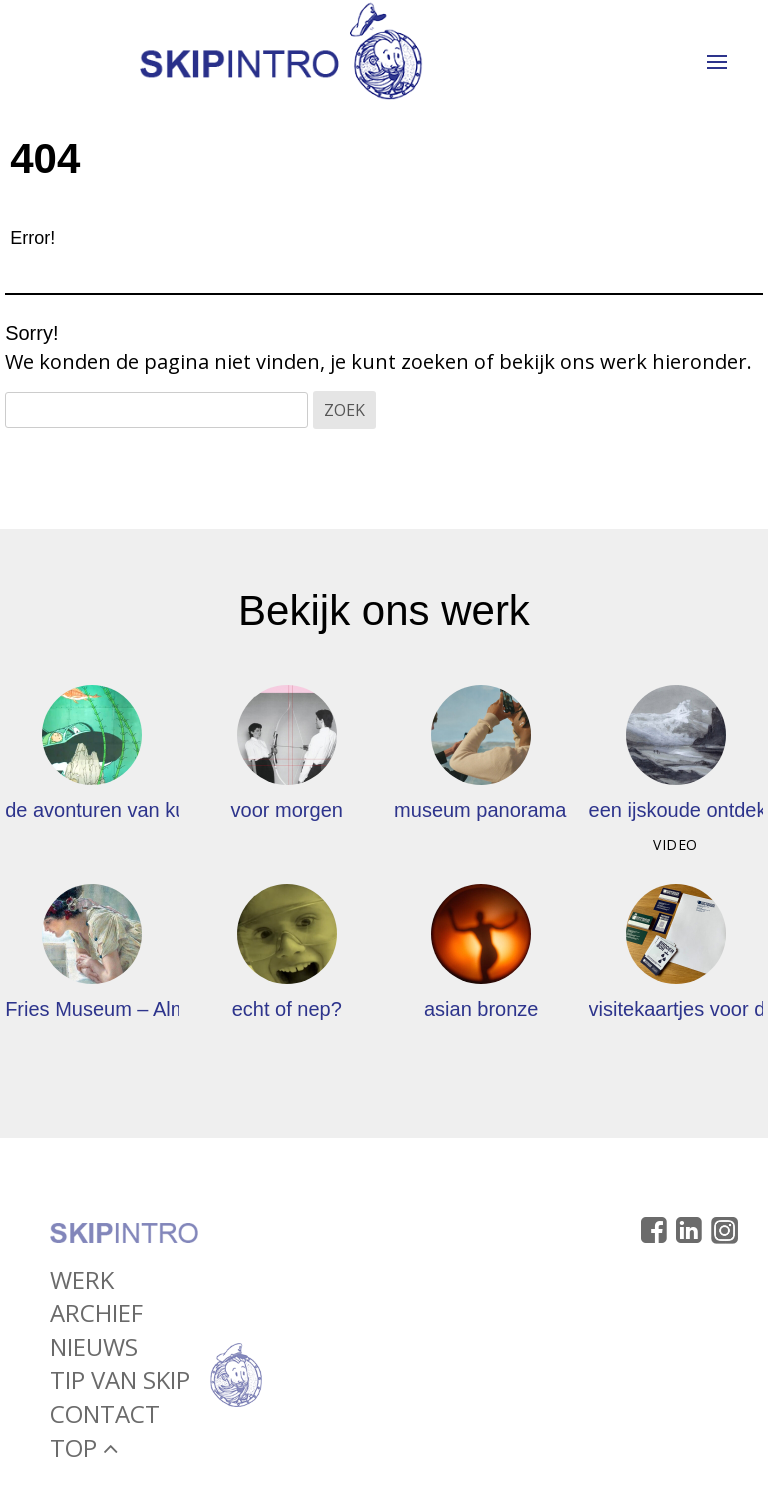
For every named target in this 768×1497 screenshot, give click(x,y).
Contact (105, 1418)
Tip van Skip (120, 1384)
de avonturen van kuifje (108, 810)
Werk (82, 1283)
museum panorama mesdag (518, 810)
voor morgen (287, 810)
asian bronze (481, 1009)
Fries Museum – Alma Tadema (140, 1009)
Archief (96, 1317)
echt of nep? (287, 1009)
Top (84, 1451)
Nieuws (94, 1350)
